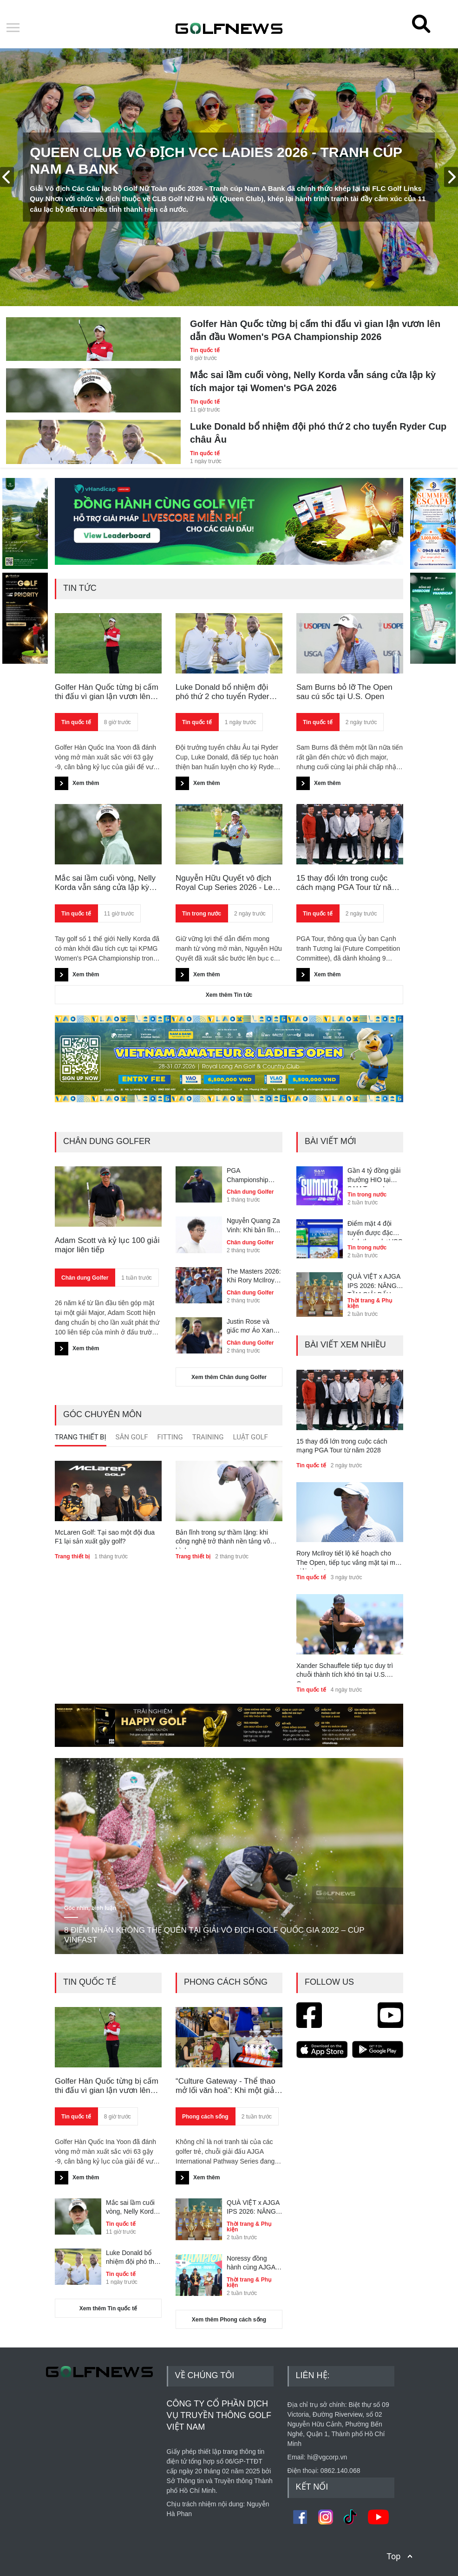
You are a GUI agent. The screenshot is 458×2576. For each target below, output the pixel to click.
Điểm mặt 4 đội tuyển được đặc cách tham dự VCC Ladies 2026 (375, 1230)
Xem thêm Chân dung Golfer (229, 1377)
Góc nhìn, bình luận (90, 1908)
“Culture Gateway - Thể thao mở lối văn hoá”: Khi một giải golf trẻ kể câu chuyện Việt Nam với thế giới (226, 2086)
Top (393, 2556)
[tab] (80, 1439)
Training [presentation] (208, 1437)
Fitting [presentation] (170, 1437)
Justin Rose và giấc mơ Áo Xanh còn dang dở (252, 1326)
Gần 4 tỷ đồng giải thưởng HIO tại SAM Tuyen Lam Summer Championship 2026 (373, 1177)
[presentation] (7, 177)
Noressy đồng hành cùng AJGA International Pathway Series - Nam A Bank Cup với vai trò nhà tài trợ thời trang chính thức (254, 2263)
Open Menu (13, 28)
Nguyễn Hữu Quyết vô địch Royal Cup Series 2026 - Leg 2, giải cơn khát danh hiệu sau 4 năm (228, 883)
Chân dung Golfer (84, 1278)
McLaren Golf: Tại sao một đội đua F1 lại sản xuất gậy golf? (105, 1537)
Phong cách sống (205, 2116)
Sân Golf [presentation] (132, 1437)
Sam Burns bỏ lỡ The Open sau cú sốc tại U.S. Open (344, 692)
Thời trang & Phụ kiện (369, 1303)
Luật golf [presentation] (250, 1437)
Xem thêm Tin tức (229, 995)
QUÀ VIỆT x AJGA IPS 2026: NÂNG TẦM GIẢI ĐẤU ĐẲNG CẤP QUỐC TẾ (374, 1283)
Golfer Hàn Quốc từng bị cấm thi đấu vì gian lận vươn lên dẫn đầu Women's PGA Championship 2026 (315, 330)
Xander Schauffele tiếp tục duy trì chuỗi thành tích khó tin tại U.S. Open (344, 1672)
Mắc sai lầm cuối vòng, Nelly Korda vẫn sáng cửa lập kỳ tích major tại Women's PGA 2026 (313, 381)
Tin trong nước (201, 913)
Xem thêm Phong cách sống (229, 2319)
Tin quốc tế (205, 350)
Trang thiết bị (72, 1556)
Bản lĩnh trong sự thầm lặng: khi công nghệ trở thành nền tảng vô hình (223, 1539)
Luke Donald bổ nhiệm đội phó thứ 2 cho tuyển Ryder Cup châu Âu (318, 433)
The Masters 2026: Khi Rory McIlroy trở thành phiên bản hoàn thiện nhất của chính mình (254, 1276)
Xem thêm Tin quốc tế (108, 2308)
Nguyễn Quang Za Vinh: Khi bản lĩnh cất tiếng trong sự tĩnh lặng (253, 1226)
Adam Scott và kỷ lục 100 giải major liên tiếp (107, 1245)
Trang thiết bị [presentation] (80, 1437)
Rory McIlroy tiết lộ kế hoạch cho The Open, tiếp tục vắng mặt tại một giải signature (348, 1560)
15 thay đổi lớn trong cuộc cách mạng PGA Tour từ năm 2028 (347, 883)
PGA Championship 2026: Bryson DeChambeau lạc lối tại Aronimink (252, 1175)
